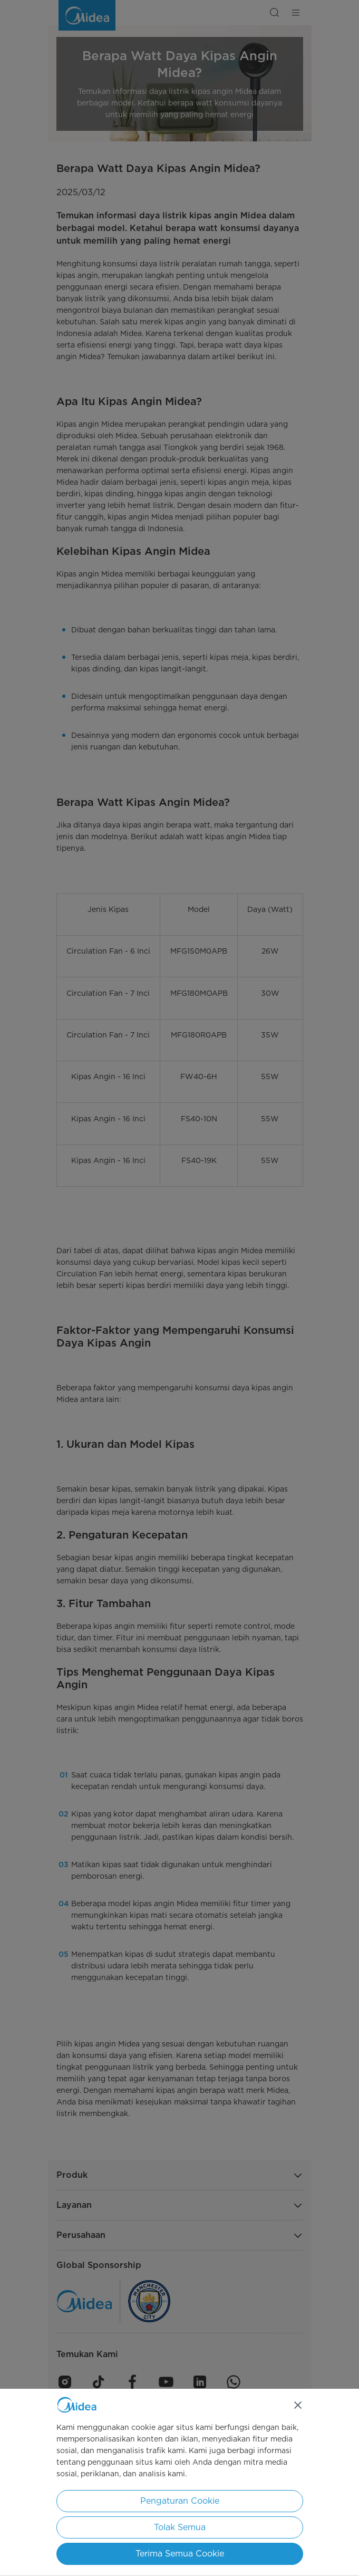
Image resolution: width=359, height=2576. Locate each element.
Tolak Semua (180, 2527)
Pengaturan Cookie (179, 2501)
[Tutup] (298, 2405)
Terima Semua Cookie (179, 2554)
